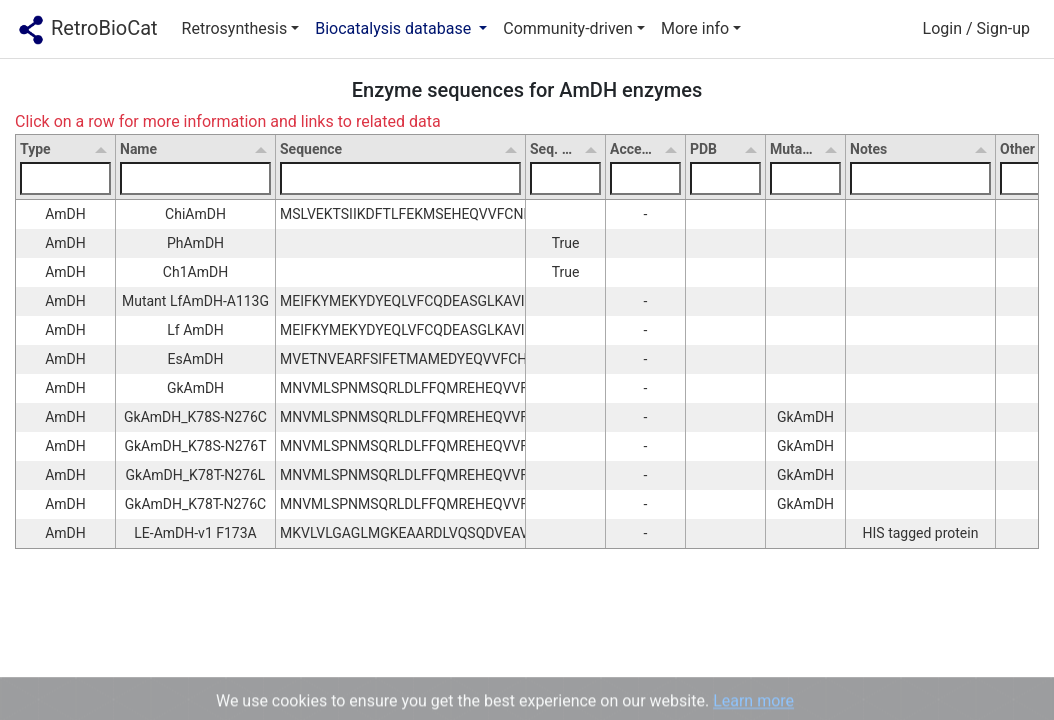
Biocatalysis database (395, 28)
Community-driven (568, 28)
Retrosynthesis (235, 28)
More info (695, 28)
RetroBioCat (87, 30)
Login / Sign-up (976, 28)
